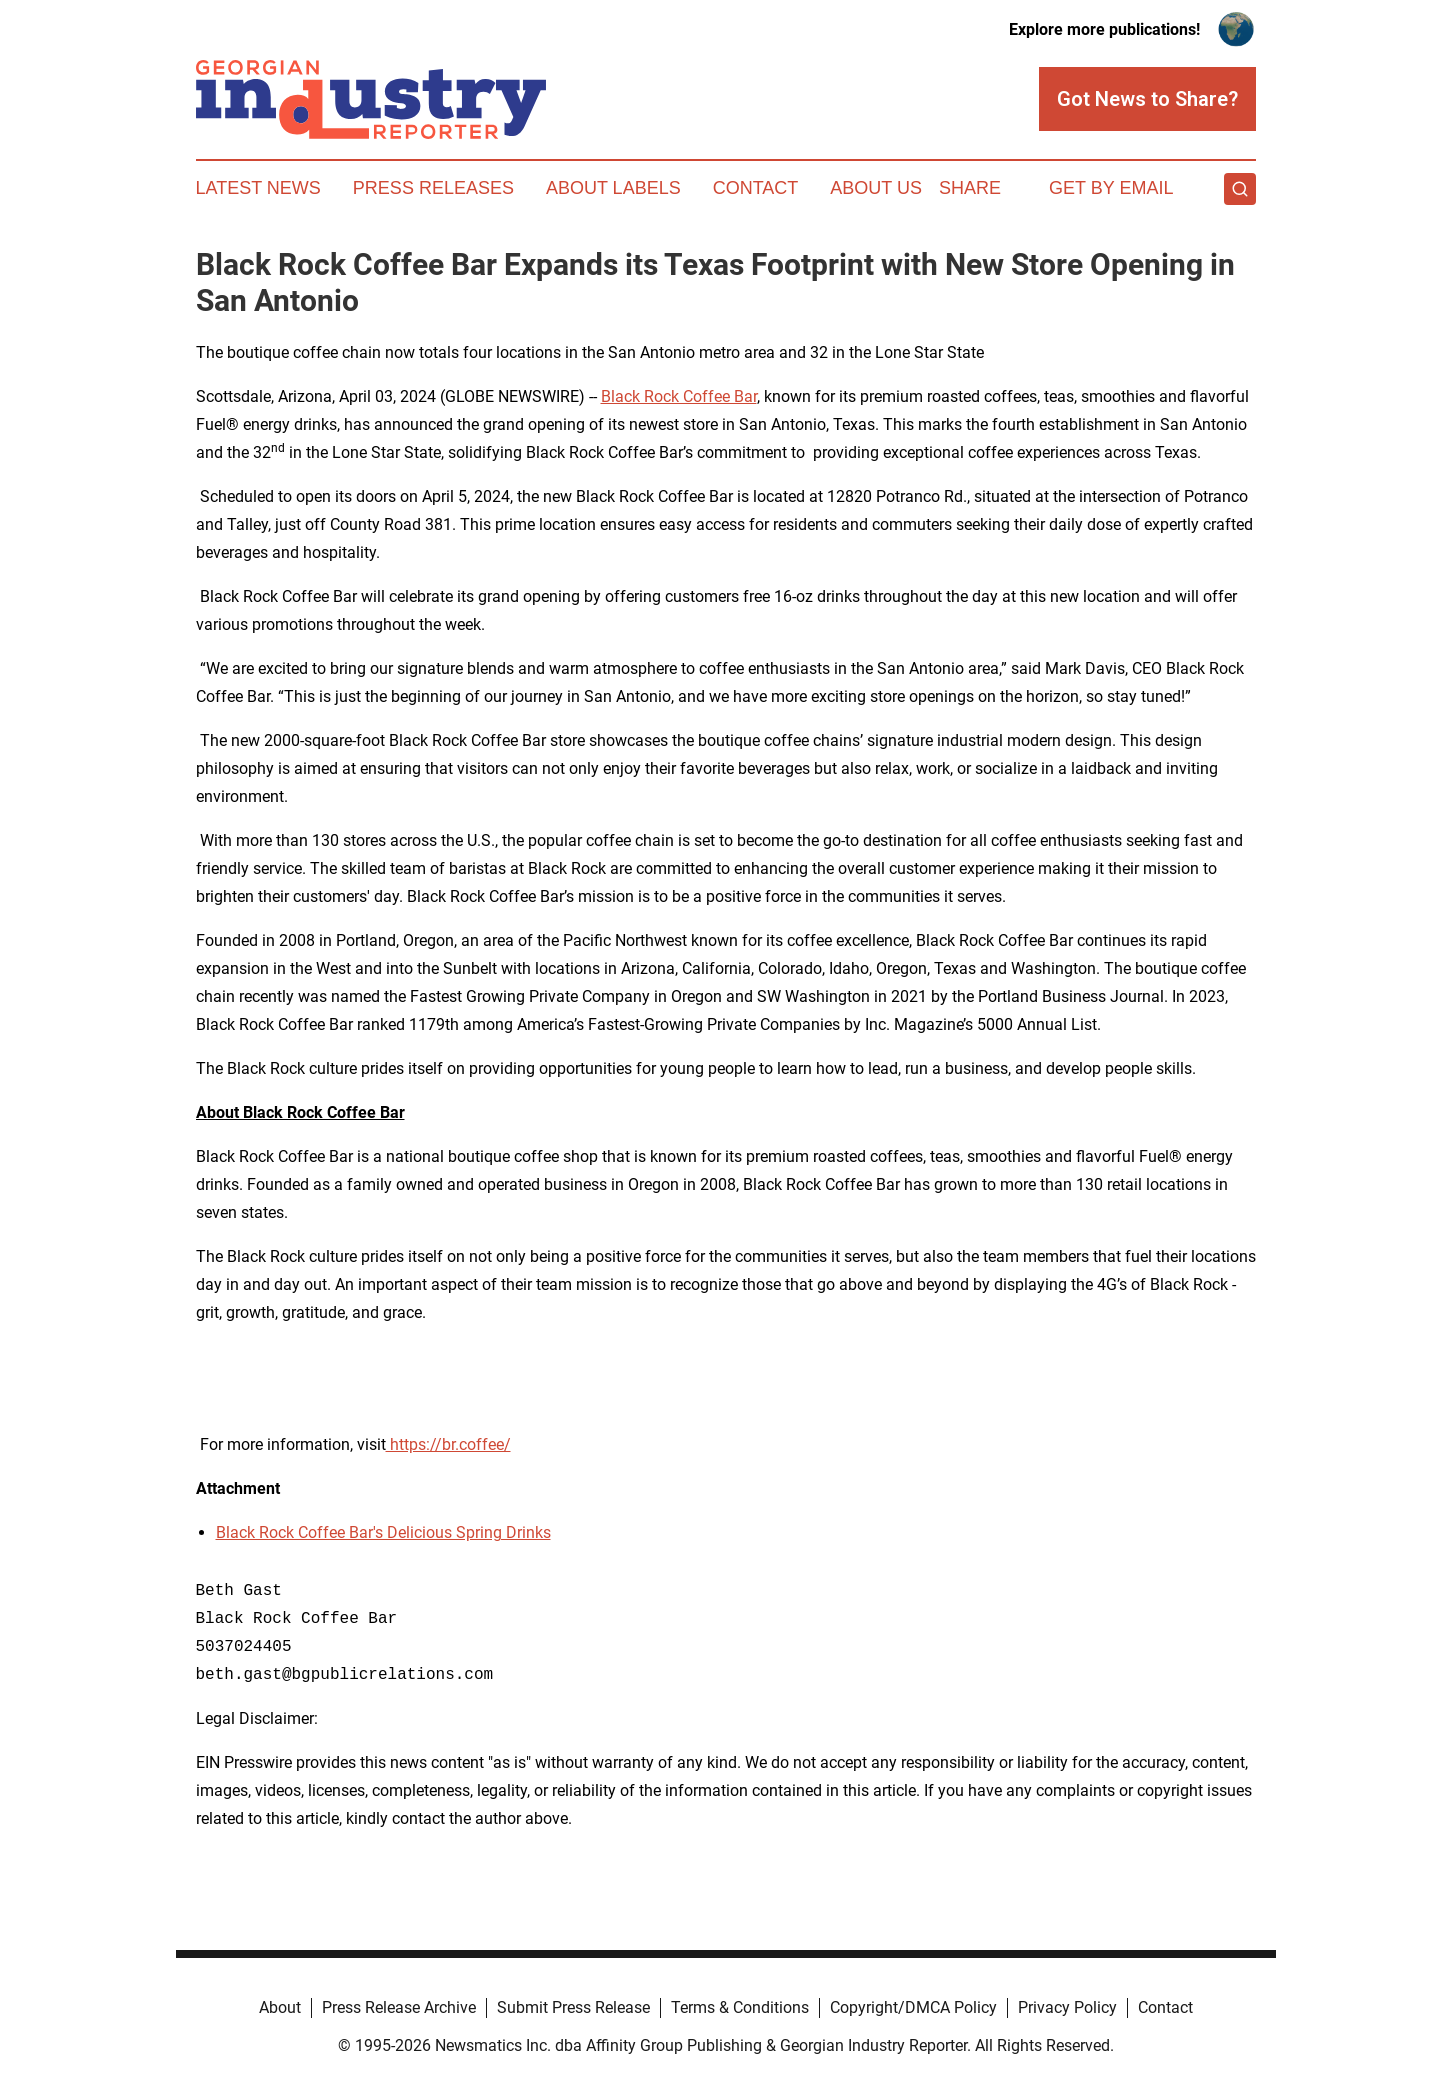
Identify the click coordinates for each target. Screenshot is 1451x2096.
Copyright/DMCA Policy (913, 2007)
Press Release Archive (399, 2007)
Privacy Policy (1067, 2007)
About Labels (613, 188)
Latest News (258, 188)
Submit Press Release (573, 2007)
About (280, 2007)
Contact (756, 188)
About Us (876, 188)
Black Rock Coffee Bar (679, 396)
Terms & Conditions (740, 2007)
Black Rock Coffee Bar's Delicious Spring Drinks (383, 1532)
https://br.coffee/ (448, 1444)
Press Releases (433, 188)
